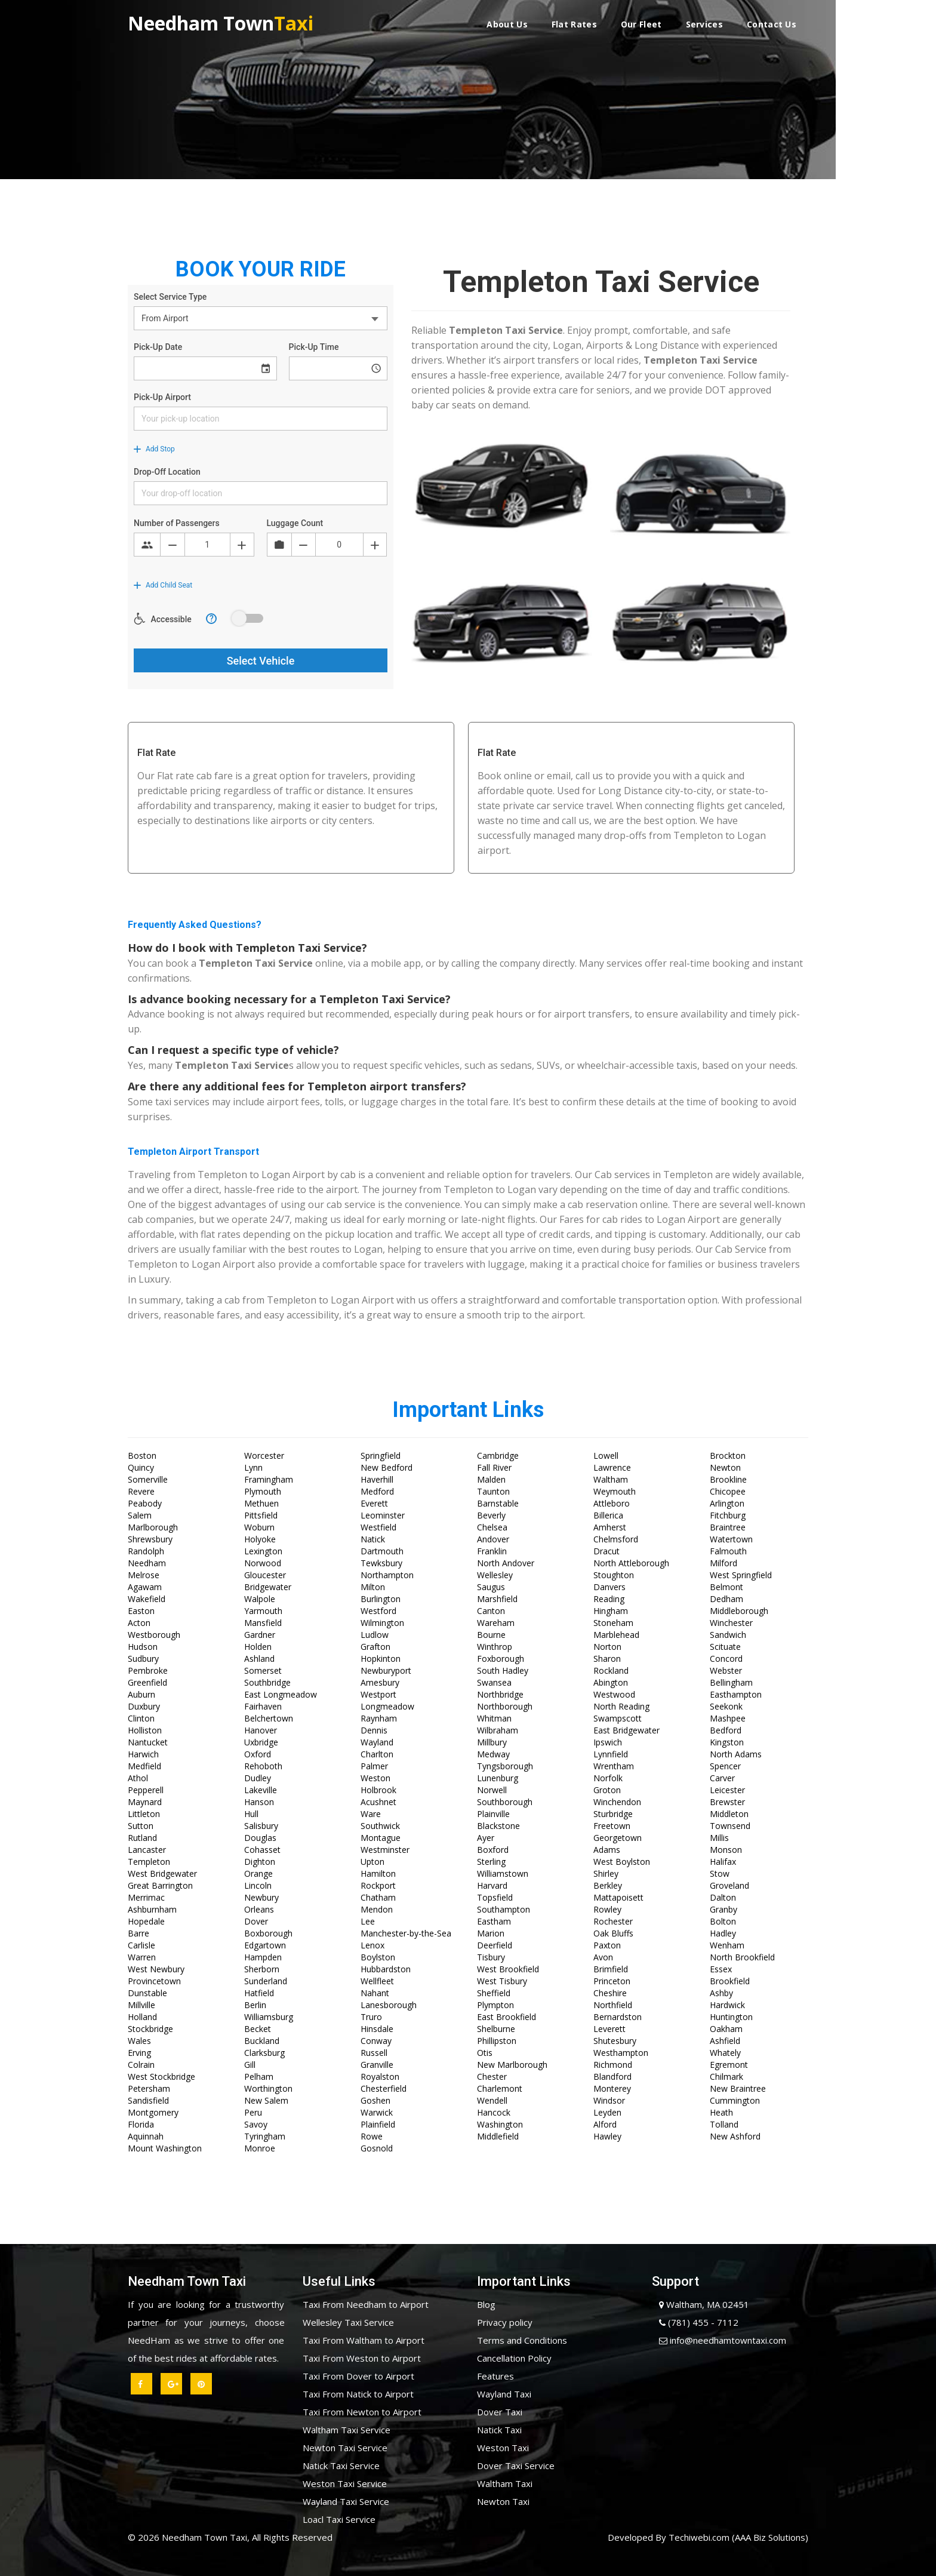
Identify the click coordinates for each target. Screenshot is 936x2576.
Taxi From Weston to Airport (362, 2358)
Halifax (723, 1861)
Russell (374, 2052)
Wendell (492, 2100)
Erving (139, 2052)
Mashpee (728, 1718)
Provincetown (154, 1981)
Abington (610, 1682)
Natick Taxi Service (341, 2466)
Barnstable (498, 1503)
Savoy (255, 2124)
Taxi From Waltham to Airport (363, 2340)
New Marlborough (512, 2064)
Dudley (257, 1778)
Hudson (143, 1646)
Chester (492, 2076)
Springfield (381, 1455)
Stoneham (613, 1622)
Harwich (143, 1754)
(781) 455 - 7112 (695, 2322)
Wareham (496, 1622)
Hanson (259, 1801)
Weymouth (614, 1491)
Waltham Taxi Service (346, 2430)
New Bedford (386, 1467)
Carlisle (141, 1945)
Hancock (493, 2112)
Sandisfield (148, 2100)
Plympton (495, 2005)
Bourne (491, 1634)
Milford (723, 1563)
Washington (500, 2124)
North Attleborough (631, 1563)
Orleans (259, 1909)
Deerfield (494, 1945)
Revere (141, 1491)
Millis (719, 1837)
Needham (147, 1563)
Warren (142, 1957)
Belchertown (268, 1718)
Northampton (387, 1575)
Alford (605, 2124)
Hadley (723, 1933)
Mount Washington (165, 2148)
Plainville (493, 1813)
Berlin (255, 2005)
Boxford (493, 1849)
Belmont (726, 1587)
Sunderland (265, 1981)
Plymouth (262, 1491)
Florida (141, 2124)
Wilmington (382, 1622)
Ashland (259, 1658)
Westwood (614, 1694)
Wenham (727, 1945)
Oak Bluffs (613, 1933)
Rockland (611, 1670)
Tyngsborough (505, 1766)
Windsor (609, 2100)
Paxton (607, 1945)
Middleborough (739, 1610)
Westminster (385, 1849)
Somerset (263, 1670)
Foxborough (500, 1658)
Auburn (141, 1694)
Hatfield (259, 1993)
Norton (607, 1646)
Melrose (143, 1575)
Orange (258, 1873)
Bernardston (617, 2016)
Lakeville (260, 1790)
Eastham (494, 1921)
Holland (142, 2016)
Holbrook (378, 1790)
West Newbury (156, 1969)
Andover (493, 1539)
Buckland (261, 2040)
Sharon (607, 1658)
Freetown (611, 1825)
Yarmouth (263, 1610)
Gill (249, 2064)
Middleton (729, 1813)
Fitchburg (728, 1515)
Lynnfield (610, 1754)
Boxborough (268, 1933)
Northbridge (500, 1694)
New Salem (266, 2100)
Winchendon (617, 1801)
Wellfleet (377, 1981)
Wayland (377, 1742)
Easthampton (736, 1694)
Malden (491, 1479)
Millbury (492, 1742)
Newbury (261, 1897)
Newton (725, 1467)
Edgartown (265, 1945)
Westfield (378, 1527)
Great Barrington (160, 1885)
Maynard (145, 1801)
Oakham (726, 2028)
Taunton (493, 1491)
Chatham (378, 1897)
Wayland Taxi (504, 2394)
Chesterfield (384, 2088)
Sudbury (143, 1658)
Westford (378, 1610)
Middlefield (498, 2136)
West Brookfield (508, 1969)
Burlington (381, 1598)
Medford (377, 1491)
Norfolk (608, 1778)
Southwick (380, 1825)
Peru (253, 2112)
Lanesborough (389, 2005)
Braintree (728, 1527)
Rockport (378, 1885)
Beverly (491, 1515)
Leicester (727, 1790)
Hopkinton (381, 1658)
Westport (378, 1694)
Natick (373, 1539)
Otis (484, 2052)
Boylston (378, 1957)
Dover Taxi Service (516, 2466)
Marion (490, 1933)
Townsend (730, 1825)
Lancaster (147, 1849)
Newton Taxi (503, 2501)
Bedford (725, 1730)
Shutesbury (614, 2040)
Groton (607, 1790)
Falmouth (728, 1551)
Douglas (260, 1837)
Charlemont (499, 2088)
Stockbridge (150, 2028)
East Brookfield (506, 2016)
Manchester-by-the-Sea (406, 1933)
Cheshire (610, 1993)
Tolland (724, 2124)
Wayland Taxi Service (346, 2501)
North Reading (621, 1706)
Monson (726, 1849)
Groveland (729, 1885)
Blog (486, 2304)
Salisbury (261, 1825)
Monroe (259, 2148)
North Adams (736, 1754)
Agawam (145, 1587)
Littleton (144, 1813)
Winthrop (494, 1646)
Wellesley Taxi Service (348, 2322)
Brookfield (730, 1981)
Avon (603, 1957)
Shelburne (496, 2028)
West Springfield (741, 1575)
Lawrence (612, 1467)
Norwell (492, 1790)
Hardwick (727, 2005)
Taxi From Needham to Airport (366, 2304)
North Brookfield (742, 1957)
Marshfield (497, 1598)
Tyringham (264, 2136)
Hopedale (146, 1921)
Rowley (607, 1909)
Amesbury (380, 1682)
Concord (726, 1658)
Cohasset (262, 1849)
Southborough (504, 1801)
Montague (381, 1837)
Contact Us (771, 24)
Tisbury (491, 1957)
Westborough (154, 1634)
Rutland (142, 1837)
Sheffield (493, 1993)
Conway (376, 2040)
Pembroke (148, 1670)
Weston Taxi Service (345, 2483)
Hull (251, 1813)
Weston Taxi (503, 2448)
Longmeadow (387, 1706)
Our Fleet (641, 24)
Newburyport (386, 1670)
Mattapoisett (618, 1897)
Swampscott (617, 1718)
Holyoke (260, 1539)
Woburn (259, 1527)
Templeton (149, 1861)
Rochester (613, 1921)
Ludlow (375, 1634)
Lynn (253, 1467)
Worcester (264, 1455)
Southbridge (267, 1682)
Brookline (728, 1479)
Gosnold (377, 2148)
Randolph (146, 1551)
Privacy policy (504, 2322)
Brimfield (610, 1969)
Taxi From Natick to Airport (358, 2394)
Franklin (492, 1551)
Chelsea (492, 1527)
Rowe (372, 2136)
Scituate (725, 1646)
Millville (141, 2005)
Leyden (607, 2112)
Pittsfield (261, 1515)
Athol (138, 1778)
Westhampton (620, 2052)
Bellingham (731, 1682)
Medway (493, 1754)
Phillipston (496, 2040)
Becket (257, 2028)
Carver (722, 1778)
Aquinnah (146, 2136)
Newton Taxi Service (345, 2448)
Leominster (383, 1515)
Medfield (144, 1766)
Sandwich (728, 1634)
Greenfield (147, 1682)
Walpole (259, 1598)
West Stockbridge (161, 2076)
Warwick (377, 2112)
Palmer (374, 1766)
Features (495, 2376)
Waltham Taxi (504, 2483)
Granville (377, 2064)
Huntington (731, 2016)
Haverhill (377, 1479)
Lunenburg (497, 1778)
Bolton (723, 1921)
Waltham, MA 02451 (700, 2304)
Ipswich (607, 1742)
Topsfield (495, 1897)
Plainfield (378, 2124)
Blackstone (498, 1825)
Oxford (257, 1754)
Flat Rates (574, 24)
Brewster (727, 1801)
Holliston (145, 1730)
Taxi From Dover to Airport (358, 2376)
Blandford (612, 2076)
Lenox (372, 1945)
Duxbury (144, 1706)
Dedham (726, 1598)
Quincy (141, 1467)
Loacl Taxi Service (339, 2519)
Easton (141, 1610)
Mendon (377, 1909)
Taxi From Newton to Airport (362, 2412)
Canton (491, 1610)
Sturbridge (613, 1813)
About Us (507, 24)
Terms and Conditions (522, 2340)
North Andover (505, 1563)
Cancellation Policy (514, 2358)
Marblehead (616, 1634)
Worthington (268, 2088)
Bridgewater (267, 1587)
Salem (140, 1515)
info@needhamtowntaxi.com (719, 2340)
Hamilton (378, 1873)
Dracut (606, 1551)
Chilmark (726, 2076)
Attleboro (611, 1503)
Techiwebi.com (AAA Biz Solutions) (737, 2537)
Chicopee (728, 1491)
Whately (725, 2052)
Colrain (141, 2064)
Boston (142, 1455)
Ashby (721, 1993)
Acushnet (378, 1801)
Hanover (260, 1730)
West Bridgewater (162, 1873)
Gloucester (265, 1575)
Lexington (263, 1551)
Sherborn (261, 1969)
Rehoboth (263, 1766)
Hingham (610, 1610)
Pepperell (146, 1790)
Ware (371, 1813)
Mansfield (263, 1622)
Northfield (612, 2005)
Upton (372, 1861)
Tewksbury (381, 1563)
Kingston (727, 1742)
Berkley (607, 1885)
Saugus (491, 1587)
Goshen (375, 2100)
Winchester (731, 1622)
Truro (371, 2016)
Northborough (504, 1706)
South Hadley (502, 1670)
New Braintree (738, 2088)
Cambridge (498, 1455)
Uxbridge (261, 1742)
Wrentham (613, 1766)
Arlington (727, 1503)
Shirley (605, 1873)
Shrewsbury (150, 1539)
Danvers (609, 1587)
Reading (608, 1598)
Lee (368, 1921)
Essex (721, 1969)
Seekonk (726, 1706)
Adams (606, 1849)
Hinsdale (377, 2028)
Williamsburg (268, 2016)
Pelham (258, 2076)
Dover (256, 1921)
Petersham (149, 2088)
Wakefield (146, 1598)
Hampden (263, 1957)
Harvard (492, 1885)
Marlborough (153, 1527)
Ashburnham (152, 1909)
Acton (139, 1622)
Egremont (729, 2064)
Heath (721, 2112)
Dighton (259, 1861)
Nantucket (148, 1742)
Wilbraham (497, 1730)
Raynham (379, 1718)
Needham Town (220, 21)
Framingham (268, 1479)
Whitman (494, 1718)
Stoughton (613, 1575)
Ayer (485, 1837)
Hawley (607, 2136)
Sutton (140, 1825)
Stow (719, 1873)
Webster (726, 1670)
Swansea (494, 1682)
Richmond (612, 2064)
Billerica (608, 1515)
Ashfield (725, 2040)
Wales (139, 2040)
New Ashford (735, 2136)
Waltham (610, 1479)
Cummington (735, 2100)
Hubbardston (386, 1969)
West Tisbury (502, 1981)
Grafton (375, 1646)
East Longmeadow (280, 1694)
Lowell (605, 1455)
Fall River (494, 1467)
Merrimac (146, 1897)
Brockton (728, 1455)
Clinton (141, 1718)
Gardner (259, 1634)
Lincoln (258, 1885)
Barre (138, 1933)
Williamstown (502, 1873)
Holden (258, 1646)
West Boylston (621, 1861)
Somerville (148, 1479)
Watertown (731, 1539)
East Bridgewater (626, 1730)
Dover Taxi (499, 2412)
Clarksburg (264, 2052)
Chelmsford (615, 1539)
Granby (723, 1909)
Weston (375, 1778)
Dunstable (147, 1993)
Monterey (612, 2088)
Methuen (261, 1503)
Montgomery (153, 2112)
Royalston (380, 2076)
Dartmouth (382, 1551)
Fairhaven (263, 1706)
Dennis (374, 1730)
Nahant (375, 1993)
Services (704, 24)
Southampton (503, 1909)
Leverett (609, 2028)
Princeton (611, 1981)
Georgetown (617, 1837)
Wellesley (495, 1575)
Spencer (725, 1766)
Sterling (491, 1861)
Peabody (145, 1503)
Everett (374, 1503)
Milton (373, 1587)
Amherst (609, 1527)
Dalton (723, 1897)
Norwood (262, 1563)
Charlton (377, 1754)
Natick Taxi (499, 2430)
